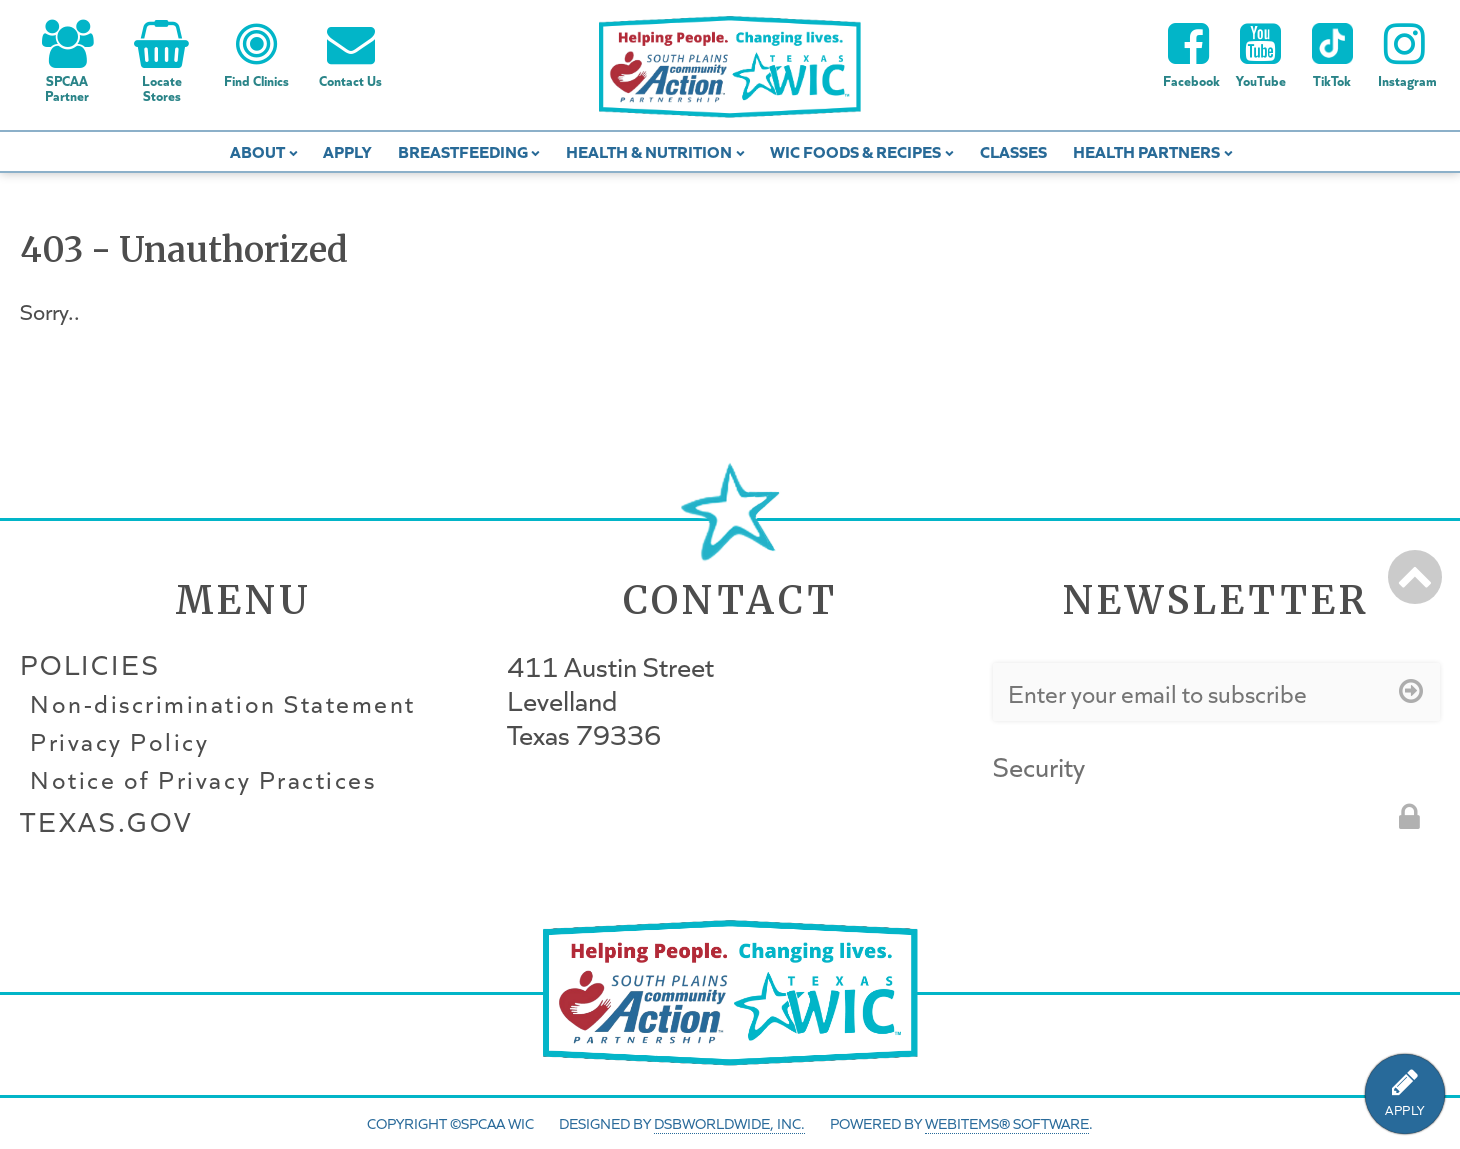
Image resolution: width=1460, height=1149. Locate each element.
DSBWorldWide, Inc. (729, 1123)
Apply (347, 150)
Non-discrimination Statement (223, 704)
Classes (1013, 150)
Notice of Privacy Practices (203, 780)
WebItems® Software (1007, 1123)
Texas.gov (106, 821)
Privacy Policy (119, 742)
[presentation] (1145, 828)
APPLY (1405, 1110)
